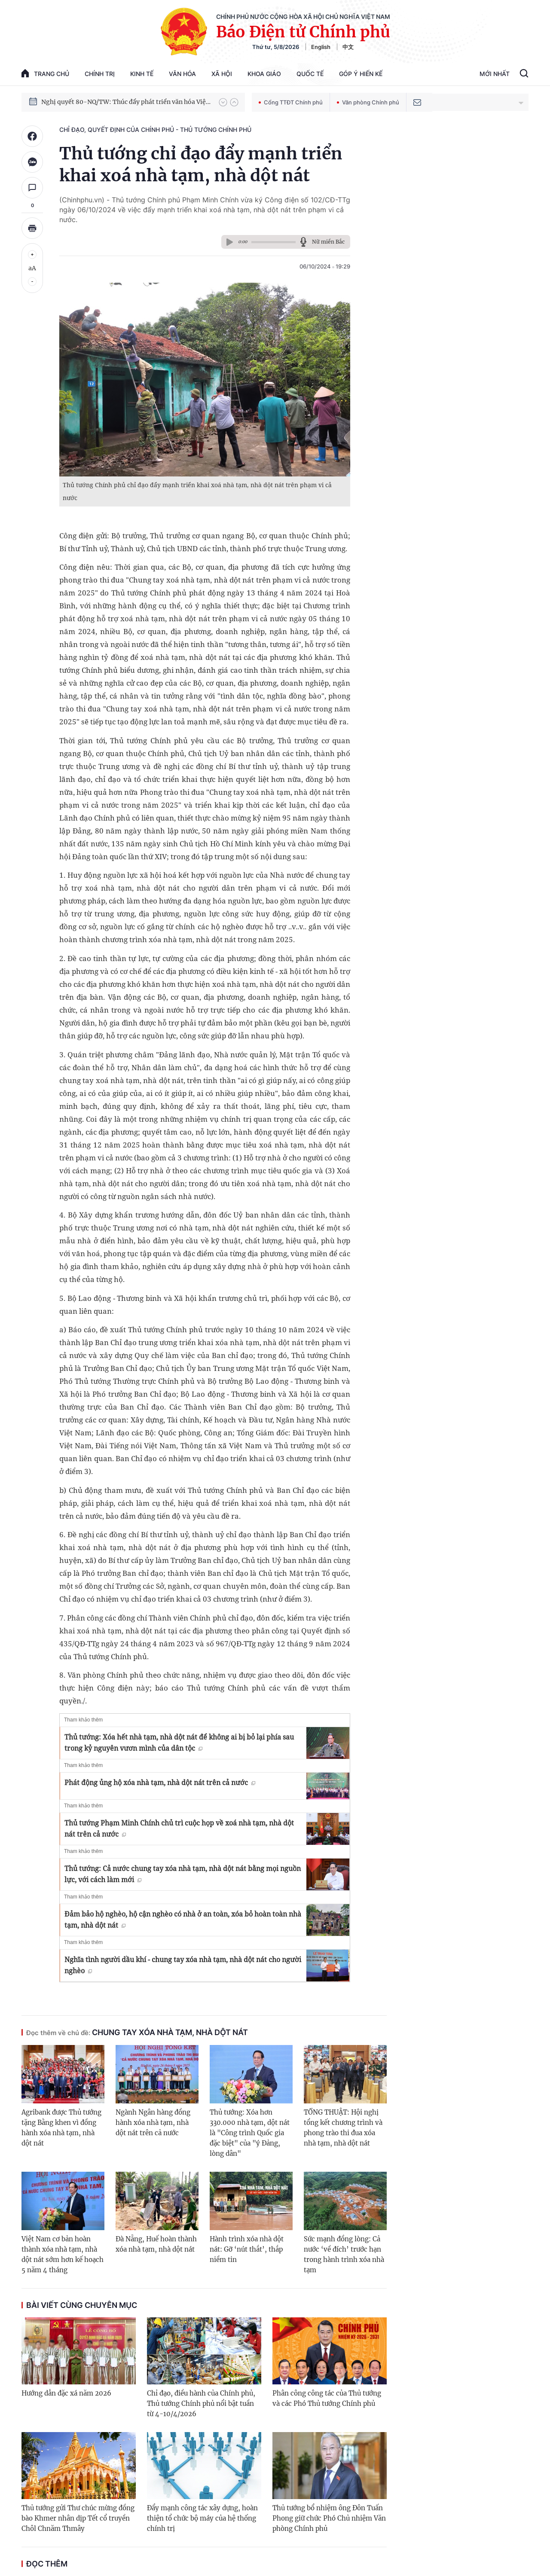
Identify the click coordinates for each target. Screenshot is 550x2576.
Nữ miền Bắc (328, 241)
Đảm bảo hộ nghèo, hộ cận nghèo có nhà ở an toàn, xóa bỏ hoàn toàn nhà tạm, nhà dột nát (182, 1919)
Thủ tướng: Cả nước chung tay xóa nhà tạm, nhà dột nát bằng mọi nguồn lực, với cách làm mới (182, 1874)
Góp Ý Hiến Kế (360, 73)
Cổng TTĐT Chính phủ (291, 102)
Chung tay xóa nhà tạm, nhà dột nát (137, 2032)
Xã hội (221, 73)
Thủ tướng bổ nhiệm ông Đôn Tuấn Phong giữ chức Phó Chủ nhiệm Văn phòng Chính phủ (329, 2518)
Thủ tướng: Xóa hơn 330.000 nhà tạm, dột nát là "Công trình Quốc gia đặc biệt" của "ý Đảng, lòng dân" (250, 2133)
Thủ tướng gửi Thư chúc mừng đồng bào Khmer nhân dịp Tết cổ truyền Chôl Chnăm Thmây (77, 2518)
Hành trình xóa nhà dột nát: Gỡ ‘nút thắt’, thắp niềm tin (247, 2249)
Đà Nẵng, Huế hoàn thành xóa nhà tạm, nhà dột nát (156, 2244)
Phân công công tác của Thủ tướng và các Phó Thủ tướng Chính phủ (326, 2398)
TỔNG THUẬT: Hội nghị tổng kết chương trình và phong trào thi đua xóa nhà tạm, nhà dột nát (343, 2127)
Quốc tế (310, 73)
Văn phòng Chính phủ (368, 102)
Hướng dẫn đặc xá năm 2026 (66, 2393)
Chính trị (100, 73)
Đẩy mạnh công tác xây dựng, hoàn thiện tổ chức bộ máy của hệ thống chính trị (202, 2518)
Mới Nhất (495, 73)
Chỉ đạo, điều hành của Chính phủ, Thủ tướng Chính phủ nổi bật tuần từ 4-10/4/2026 (201, 2403)
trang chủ (45, 73)
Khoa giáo (264, 73)
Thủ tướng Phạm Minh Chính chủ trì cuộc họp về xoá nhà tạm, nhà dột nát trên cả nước (179, 1828)
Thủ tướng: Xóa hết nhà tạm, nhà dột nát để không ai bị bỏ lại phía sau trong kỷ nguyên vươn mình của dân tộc (179, 1742)
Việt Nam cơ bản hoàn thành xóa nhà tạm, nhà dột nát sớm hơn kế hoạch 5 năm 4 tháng (62, 2254)
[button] (223, 102)
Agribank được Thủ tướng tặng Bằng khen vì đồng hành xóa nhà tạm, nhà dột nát (61, 2127)
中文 (348, 46)
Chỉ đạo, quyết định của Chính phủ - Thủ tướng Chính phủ (155, 129)
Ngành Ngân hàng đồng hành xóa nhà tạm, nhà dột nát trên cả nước (153, 2122)
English (320, 46)
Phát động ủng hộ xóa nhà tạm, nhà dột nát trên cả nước (159, 1782)
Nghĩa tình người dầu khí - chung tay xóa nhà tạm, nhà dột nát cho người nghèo (182, 1965)
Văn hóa (182, 73)
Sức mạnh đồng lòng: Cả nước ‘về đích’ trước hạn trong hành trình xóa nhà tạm (344, 2254)
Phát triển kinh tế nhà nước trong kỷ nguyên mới (112, 102)
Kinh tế (141, 73)
